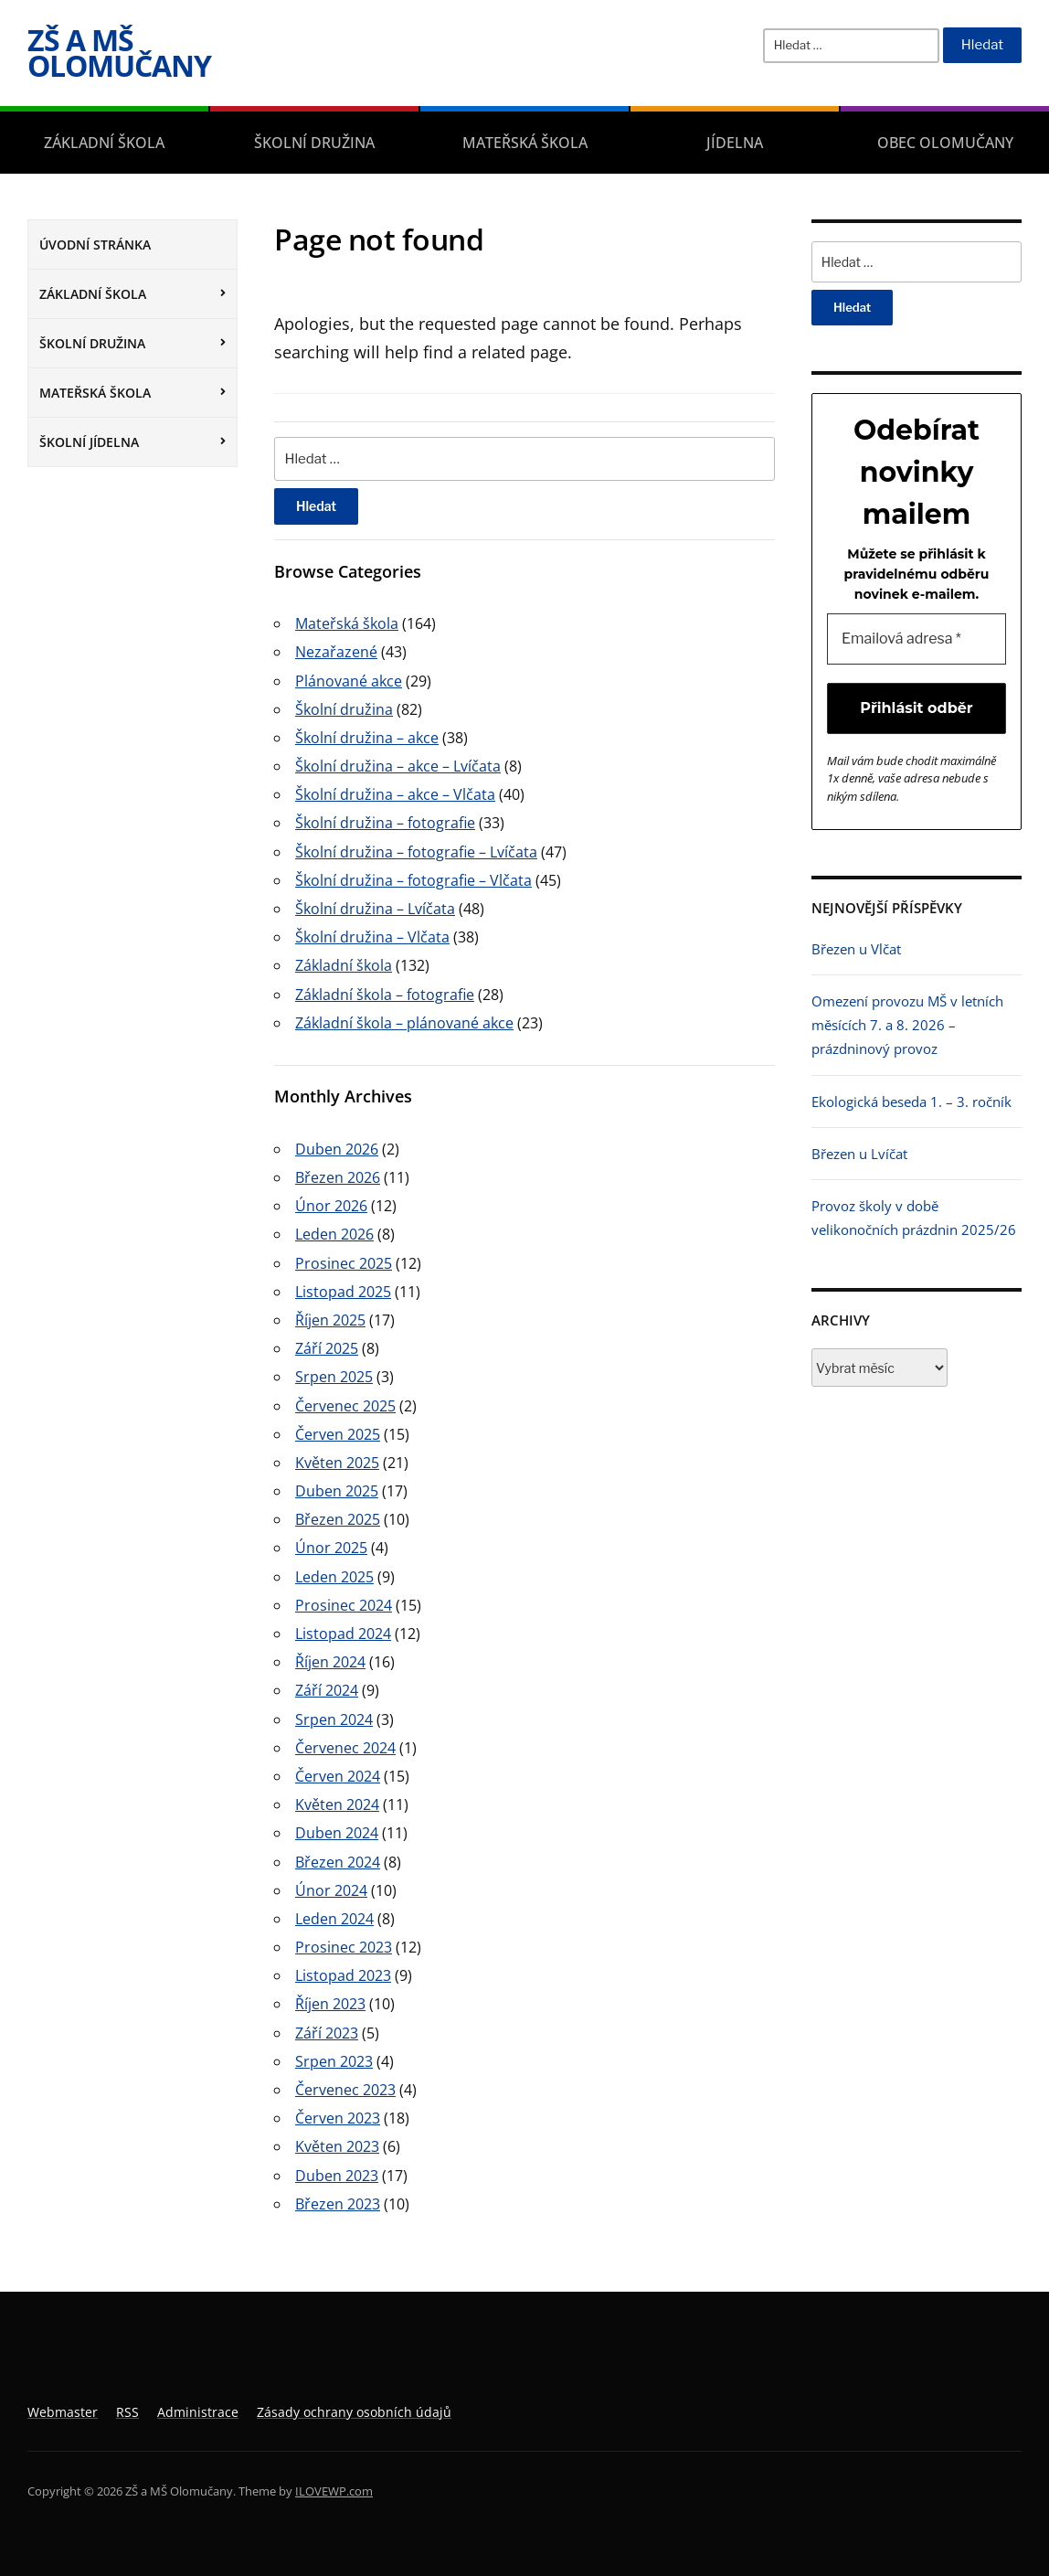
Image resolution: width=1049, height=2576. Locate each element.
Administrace (197, 2412)
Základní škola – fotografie (384, 995)
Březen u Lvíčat (859, 1153)
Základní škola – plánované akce (404, 1023)
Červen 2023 (337, 2118)
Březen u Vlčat (856, 949)
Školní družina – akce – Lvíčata (398, 766)
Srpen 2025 (334, 1377)
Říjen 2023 (330, 2004)
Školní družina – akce (367, 738)
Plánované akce (348, 681)
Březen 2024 (337, 1862)
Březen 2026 (337, 1177)
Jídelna (734, 143)
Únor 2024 (331, 1890)
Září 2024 (326, 1690)
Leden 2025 (334, 1577)
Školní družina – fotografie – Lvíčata (416, 852)
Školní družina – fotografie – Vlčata (413, 880)
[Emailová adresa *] (916, 639)
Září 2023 (326, 2033)
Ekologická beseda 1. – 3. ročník (911, 1101)
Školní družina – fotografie (385, 823)
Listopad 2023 (343, 1975)
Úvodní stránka (95, 244)
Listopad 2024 (343, 1633)
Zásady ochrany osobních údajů (354, 2412)
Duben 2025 (336, 1491)
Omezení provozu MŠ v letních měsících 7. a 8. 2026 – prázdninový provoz (907, 1025)
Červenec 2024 (345, 1748)
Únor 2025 (331, 1548)
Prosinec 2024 (343, 1605)
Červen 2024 (337, 1776)
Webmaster (62, 2412)
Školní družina (314, 143)
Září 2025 (326, 1348)
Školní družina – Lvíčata (375, 909)
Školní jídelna (89, 442)
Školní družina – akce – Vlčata (395, 794)
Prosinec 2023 (343, 1947)
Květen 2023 (337, 2146)
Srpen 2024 (334, 1719)
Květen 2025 (337, 1463)
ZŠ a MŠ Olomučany (119, 52)
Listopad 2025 (343, 1292)
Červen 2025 (337, 1434)
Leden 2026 (334, 1234)
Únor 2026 (331, 1206)
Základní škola (104, 143)
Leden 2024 (334, 1919)
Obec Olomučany (945, 143)
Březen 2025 (337, 1519)
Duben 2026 (336, 1149)
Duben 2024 (336, 1833)
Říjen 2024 (330, 1662)
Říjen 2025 (330, 1320)
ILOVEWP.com (334, 2491)
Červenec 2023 (345, 2090)
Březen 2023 (337, 2204)
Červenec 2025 (345, 1406)
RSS (127, 2412)
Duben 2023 (336, 2176)
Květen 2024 (337, 1804)
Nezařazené (336, 652)
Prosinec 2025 (343, 1263)
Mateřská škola (525, 143)
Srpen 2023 (334, 2061)
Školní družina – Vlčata (372, 937)
